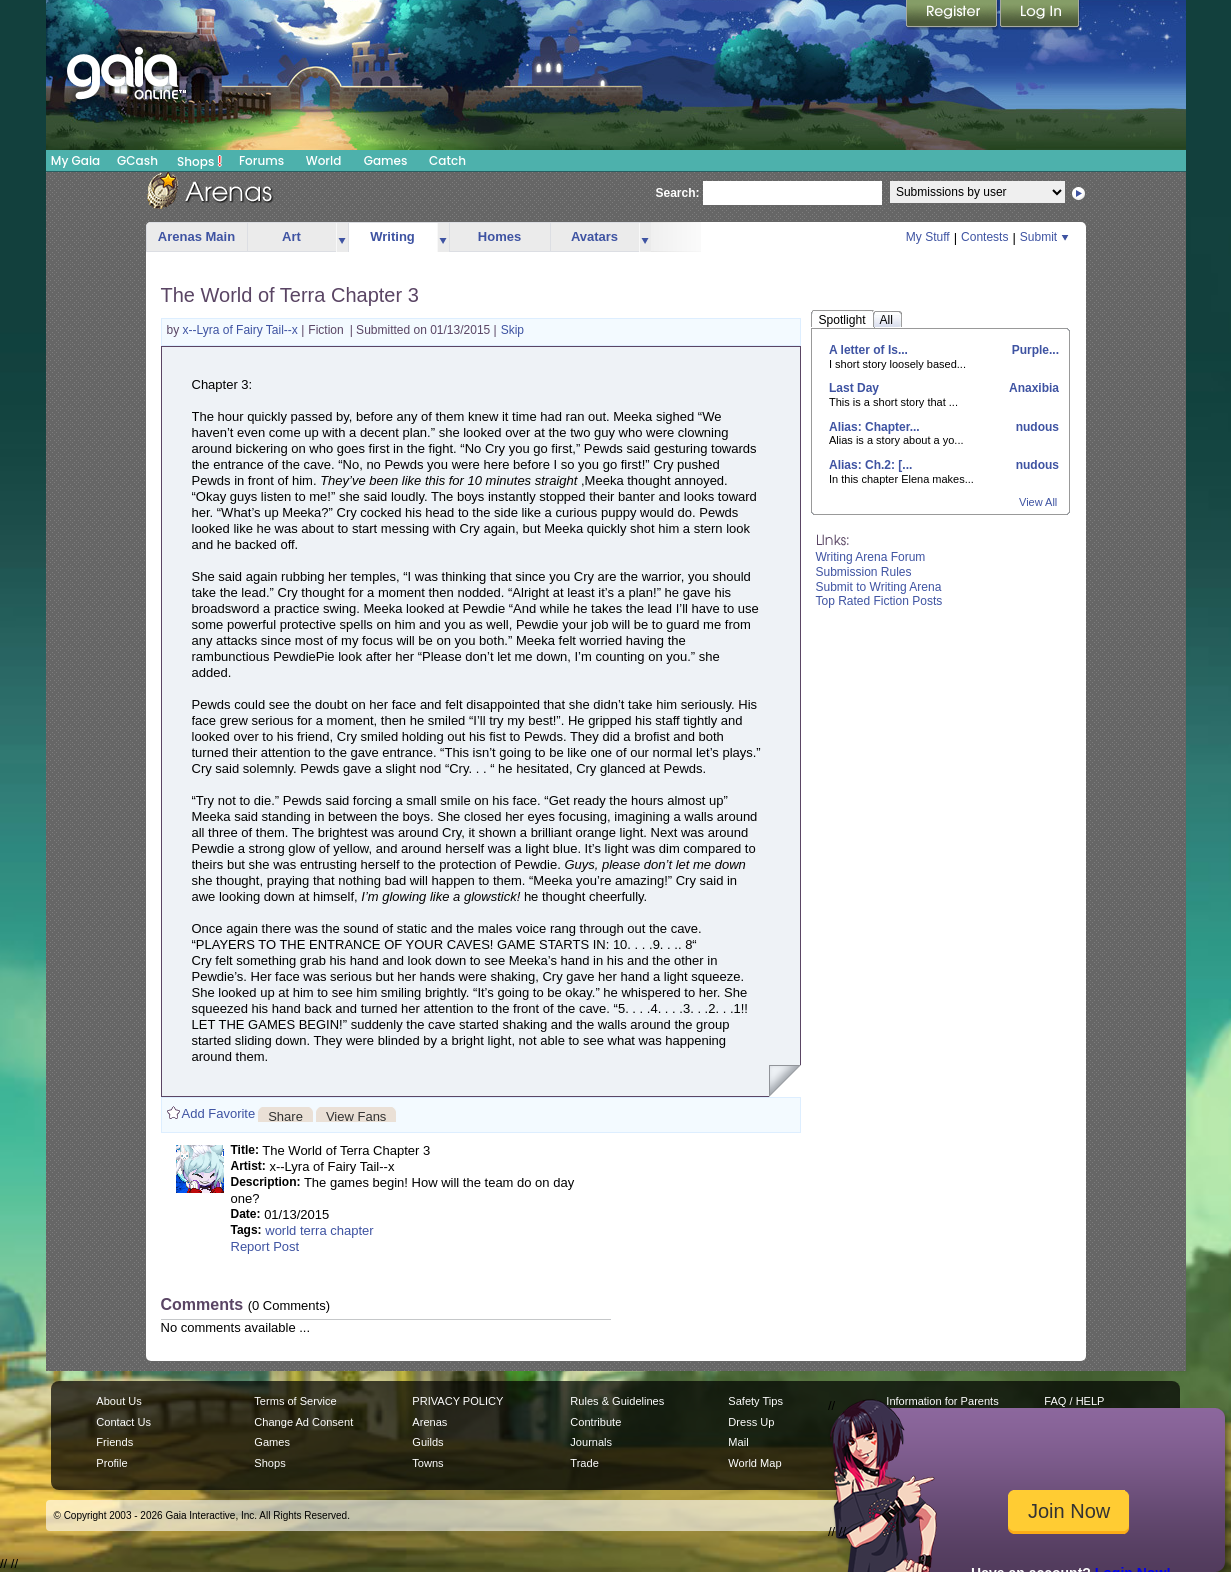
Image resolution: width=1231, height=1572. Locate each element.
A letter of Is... (868, 350)
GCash (137, 160)
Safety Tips (755, 1401)
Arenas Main (196, 236)
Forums (261, 160)
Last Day (854, 388)
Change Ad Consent (303, 1422)
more (342, 237)
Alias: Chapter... (874, 427)
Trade (584, 1463)
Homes (499, 236)
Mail (738, 1442)
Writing (392, 236)
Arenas (429, 1422)
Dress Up (751, 1422)
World (324, 160)
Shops (199, 161)
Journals (591, 1442)
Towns (427, 1463)
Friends (114, 1442)
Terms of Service (295, 1401)
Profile (111, 1463)
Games (386, 160)
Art (291, 236)
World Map (754, 1463)
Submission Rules (864, 572)
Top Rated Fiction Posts (879, 601)
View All (1038, 502)
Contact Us (123, 1422)
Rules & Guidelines (617, 1401)
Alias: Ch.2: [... (870, 465)
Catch (447, 160)
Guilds (427, 1442)
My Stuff (928, 237)
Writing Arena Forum (871, 557)
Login (1040, 15)
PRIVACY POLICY (457, 1401)
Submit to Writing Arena (879, 587)
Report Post (265, 1246)
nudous (1035, 427)
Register (953, 15)
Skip (512, 330)
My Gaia (75, 160)
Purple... (1033, 350)
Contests (984, 237)
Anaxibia (1032, 388)
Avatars (594, 236)
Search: (678, 193)
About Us (118, 1401)
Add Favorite (219, 1113)
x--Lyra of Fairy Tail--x (242, 330)
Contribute (595, 1422)
